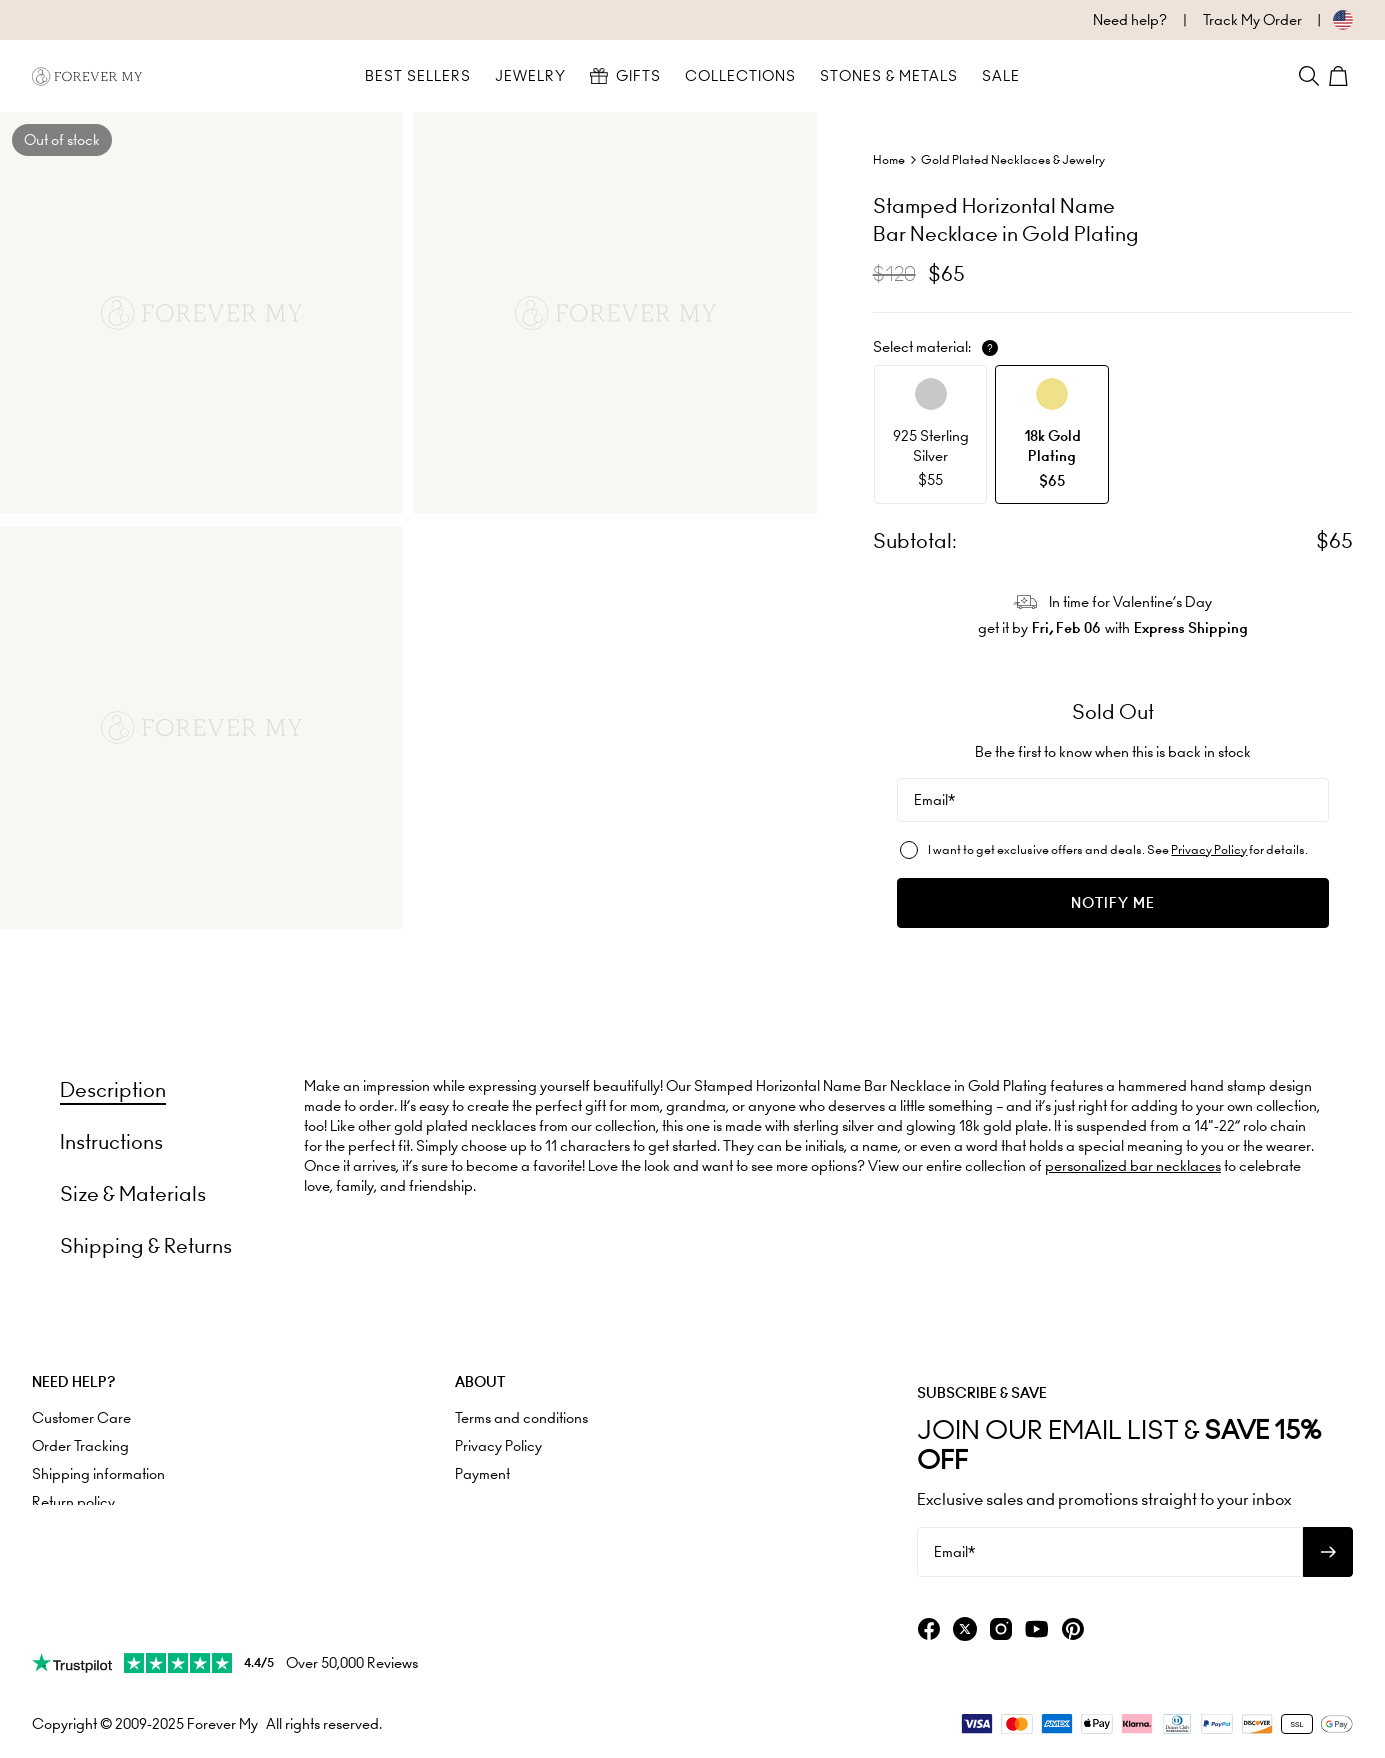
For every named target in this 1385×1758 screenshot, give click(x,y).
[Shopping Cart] (1341, 76)
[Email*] (1113, 800)
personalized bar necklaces (1133, 1166)
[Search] (1309, 76)
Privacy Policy (1209, 849)
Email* (934, 800)
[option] (931, 434)
